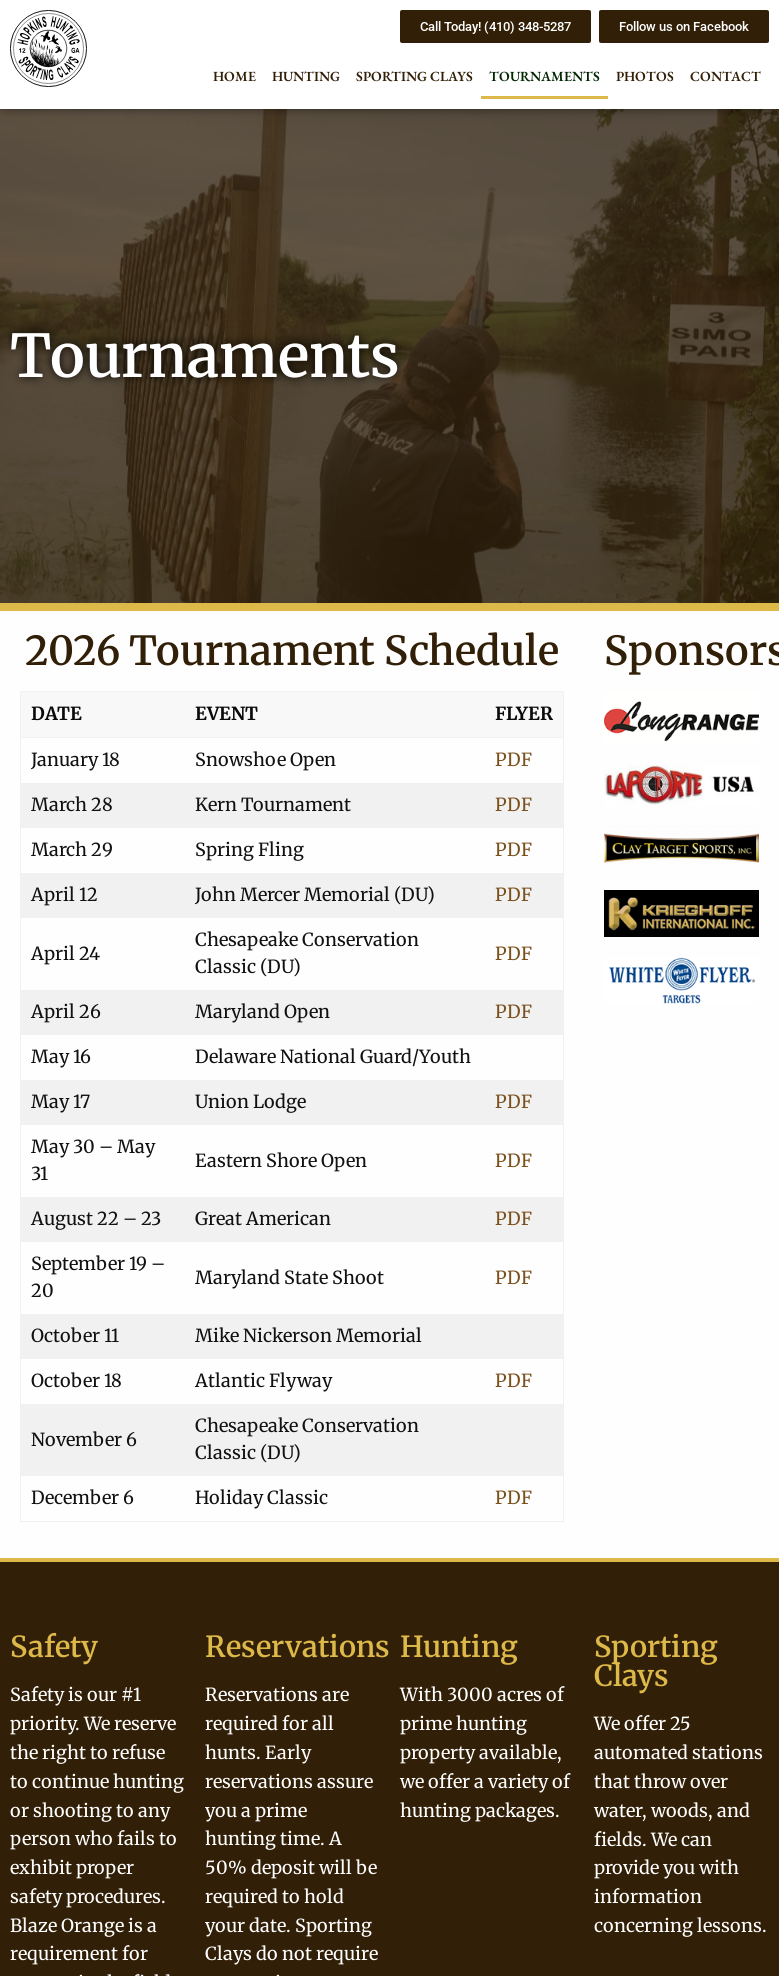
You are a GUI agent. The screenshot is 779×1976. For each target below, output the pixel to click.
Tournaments (544, 76)
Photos (645, 76)
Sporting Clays (414, 76)
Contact (725, 76)
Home (234, 76)
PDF (513, 759)
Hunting (306, 76)
